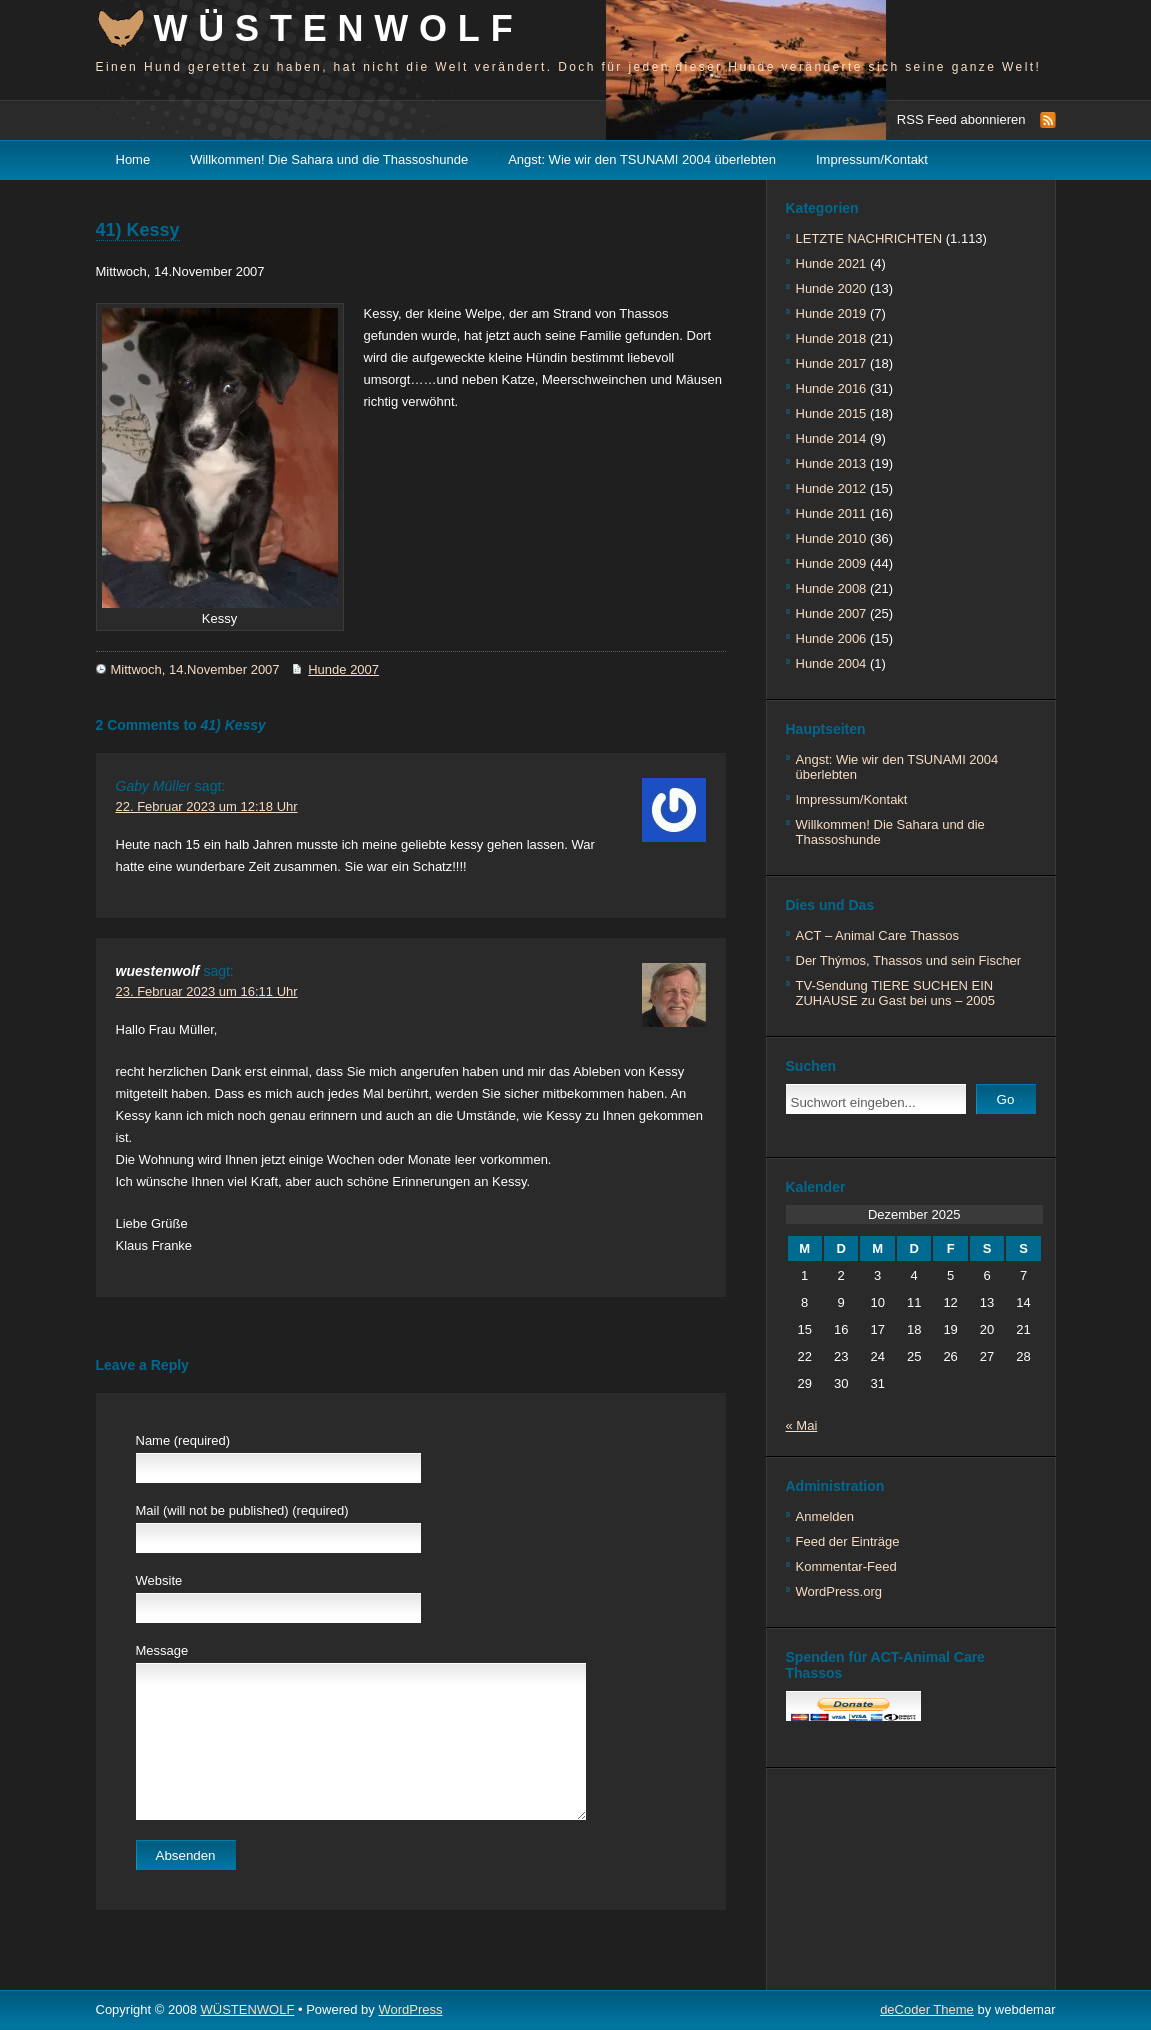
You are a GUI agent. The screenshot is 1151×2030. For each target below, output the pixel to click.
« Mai (802, 1425)
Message (162, 1650)
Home (133, 159)
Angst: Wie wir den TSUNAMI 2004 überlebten (642, 159)
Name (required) (183, 1440)
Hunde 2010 (831, 538)
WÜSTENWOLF (339, 28)
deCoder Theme (927, 2009)
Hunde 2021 (831, 263)
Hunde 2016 (831, 388)
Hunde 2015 (831, 413)
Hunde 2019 (831, 313)
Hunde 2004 (831, 663)
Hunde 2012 (831, 488)
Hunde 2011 (831, 513)
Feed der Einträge (848, 1541)
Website (159, 1580)
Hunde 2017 (831, 363)
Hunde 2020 (831, 288)
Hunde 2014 (831, 438)
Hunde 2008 (831, 588)
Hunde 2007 (343, 669)
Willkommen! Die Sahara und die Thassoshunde (329, 159)
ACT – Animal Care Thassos (878, 935)
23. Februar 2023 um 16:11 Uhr (207, 991)
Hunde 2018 (831, 338)
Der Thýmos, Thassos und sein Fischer (909, 960)
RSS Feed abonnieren (961, 119)
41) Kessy (138, 230)
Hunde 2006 (831, 638)
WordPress (410, 2009)
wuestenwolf (158, 971)
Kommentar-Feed (846, 1566)
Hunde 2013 (831, 463)
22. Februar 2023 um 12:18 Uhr (207, 806)
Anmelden (825, 1516)
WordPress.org (839, 1591)
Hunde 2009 (831, 563)
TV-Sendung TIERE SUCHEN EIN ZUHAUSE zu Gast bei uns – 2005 (895, 993)
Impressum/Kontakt (872, 159)
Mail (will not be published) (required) (242, 1510)
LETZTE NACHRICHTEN (869, 238)
